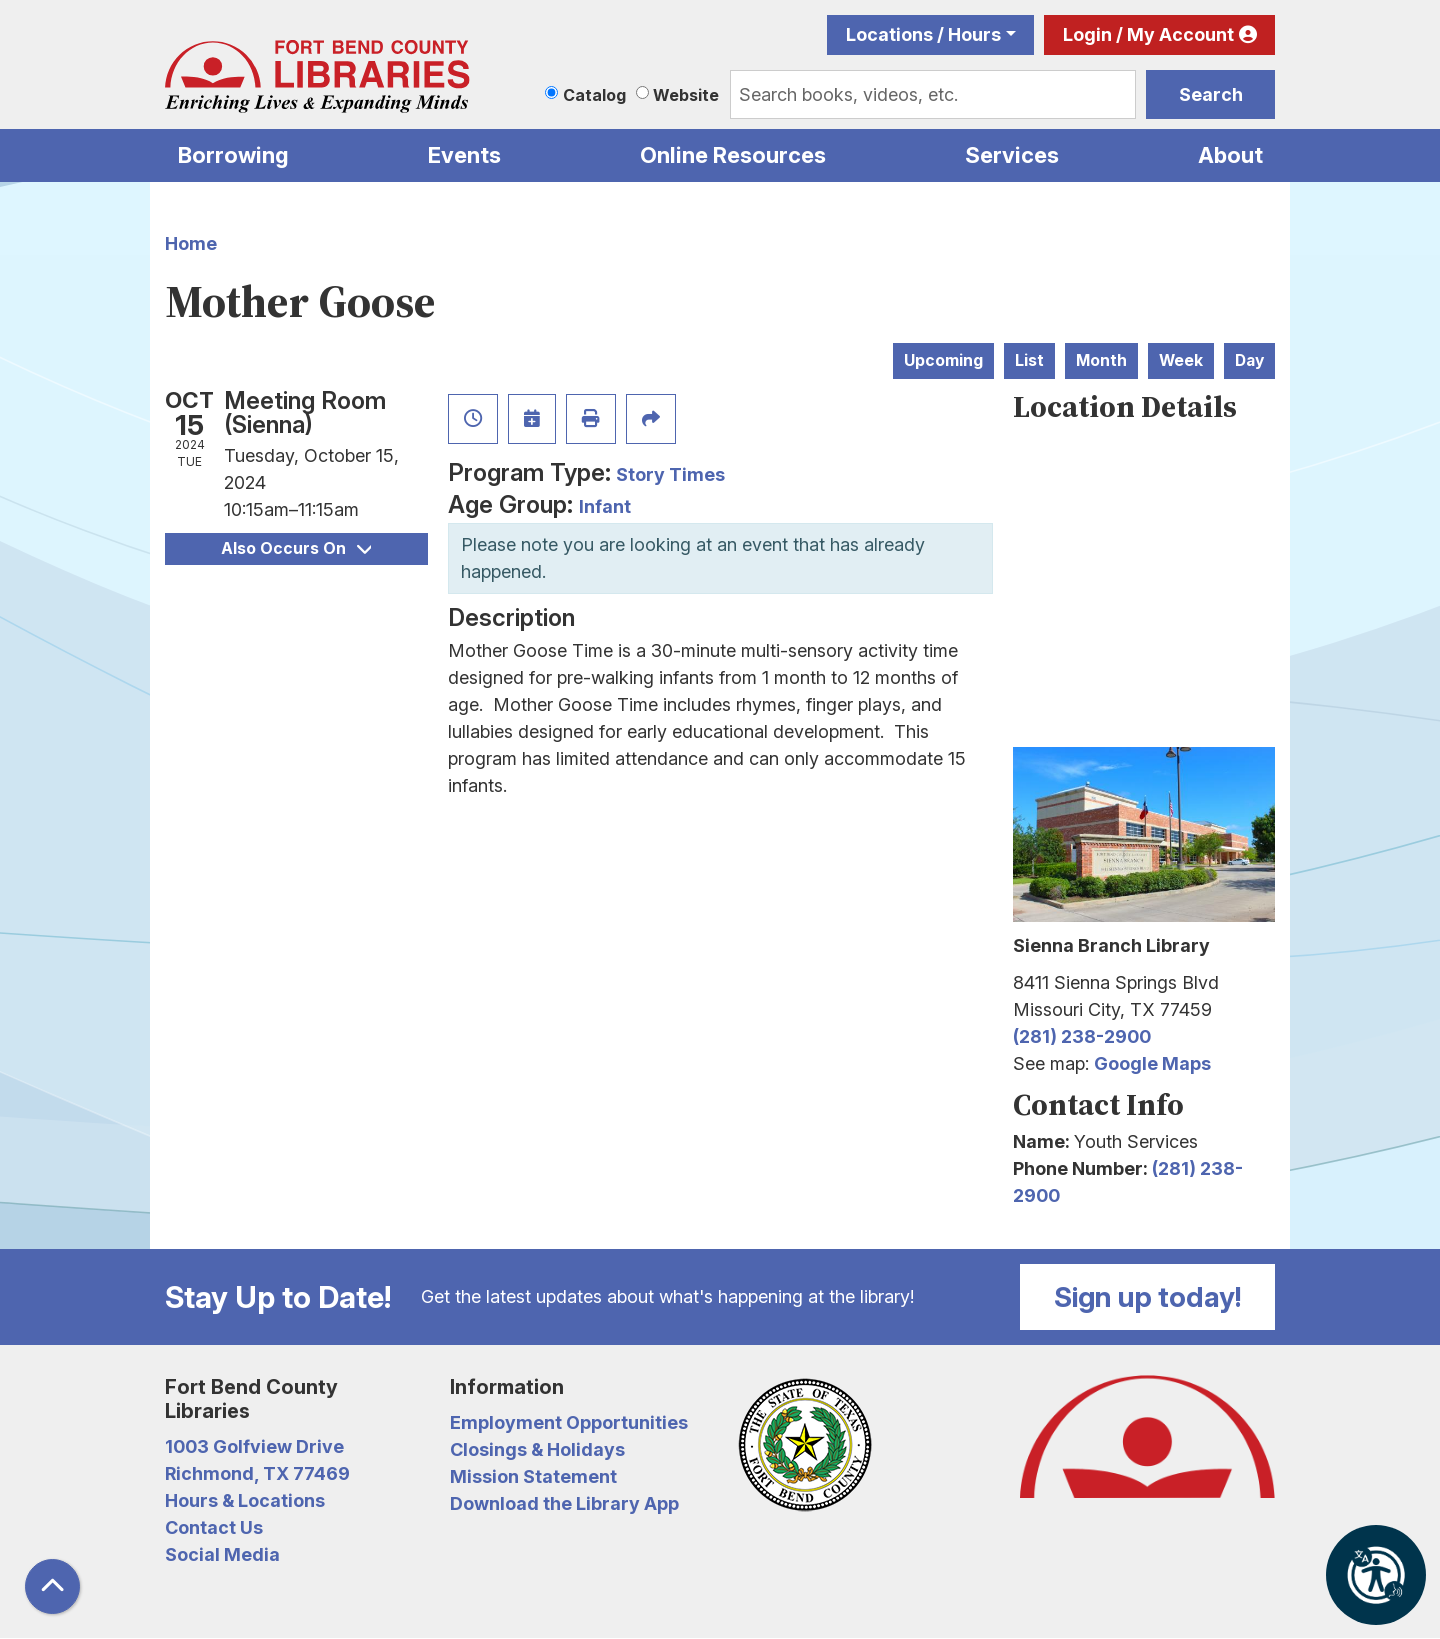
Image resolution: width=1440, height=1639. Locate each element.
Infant (605, 506)
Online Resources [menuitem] (733, 155)
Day (1249, 360)
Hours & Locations (245, 1500)
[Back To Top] (52, 1586)
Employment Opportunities (569, 1422)
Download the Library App (564, 1503)
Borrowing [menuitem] (233, 155)
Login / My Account (1148, 34)
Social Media (222, 1554)
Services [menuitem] (1012, 155)
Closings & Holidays (537, 1449)
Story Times (670, 474)
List (1029, 360)
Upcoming (943, 360)
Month (1101, 360)
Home (191, 243)
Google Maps (1152, 1063)
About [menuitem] (1230, 155)
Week (1181, 360)
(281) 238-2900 (1082, 1036)
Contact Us (214, 1527)
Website (686, 95)
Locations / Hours (923, 34)
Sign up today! (1148, 1297)
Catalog (594, 95)
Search (1211, 94)
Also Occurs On (296, 548)
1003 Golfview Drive (254, 1446)
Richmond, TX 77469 (257, 1473)
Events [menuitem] (464, 155)
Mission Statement (533, 1476)
